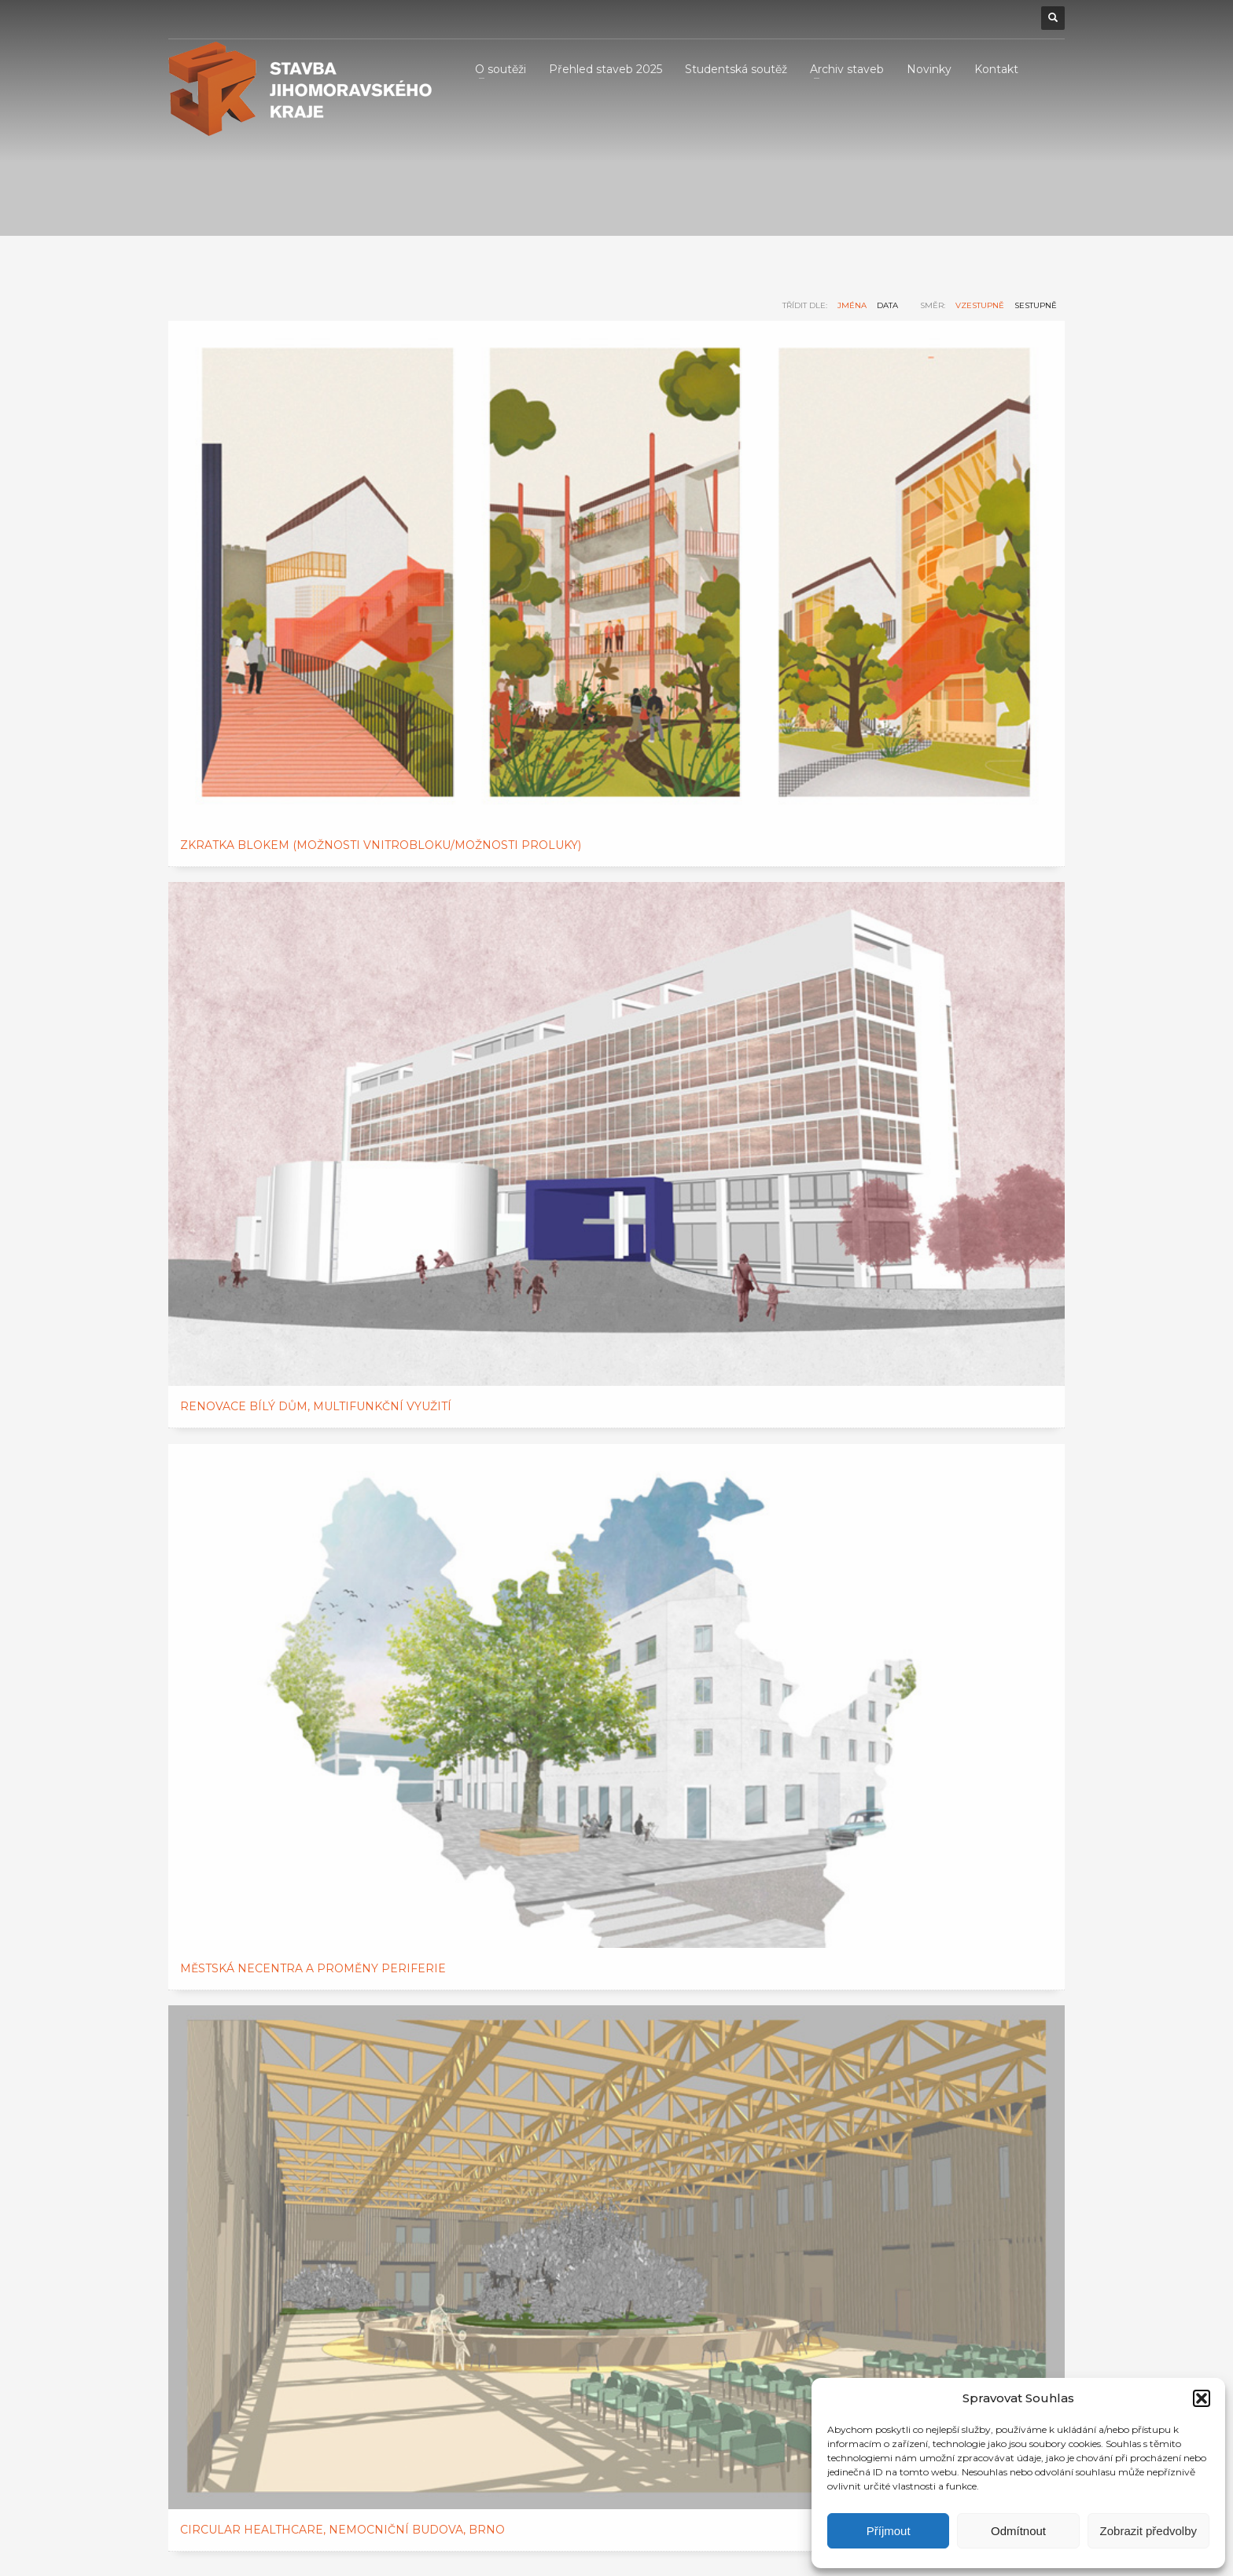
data (887, 305)
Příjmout (889, 2530)
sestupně (1035, 305)
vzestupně (979, 305)
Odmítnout (1018, 2530)
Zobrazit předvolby (1148, 2530)
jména (852, 305)
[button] (1201, 2398)
